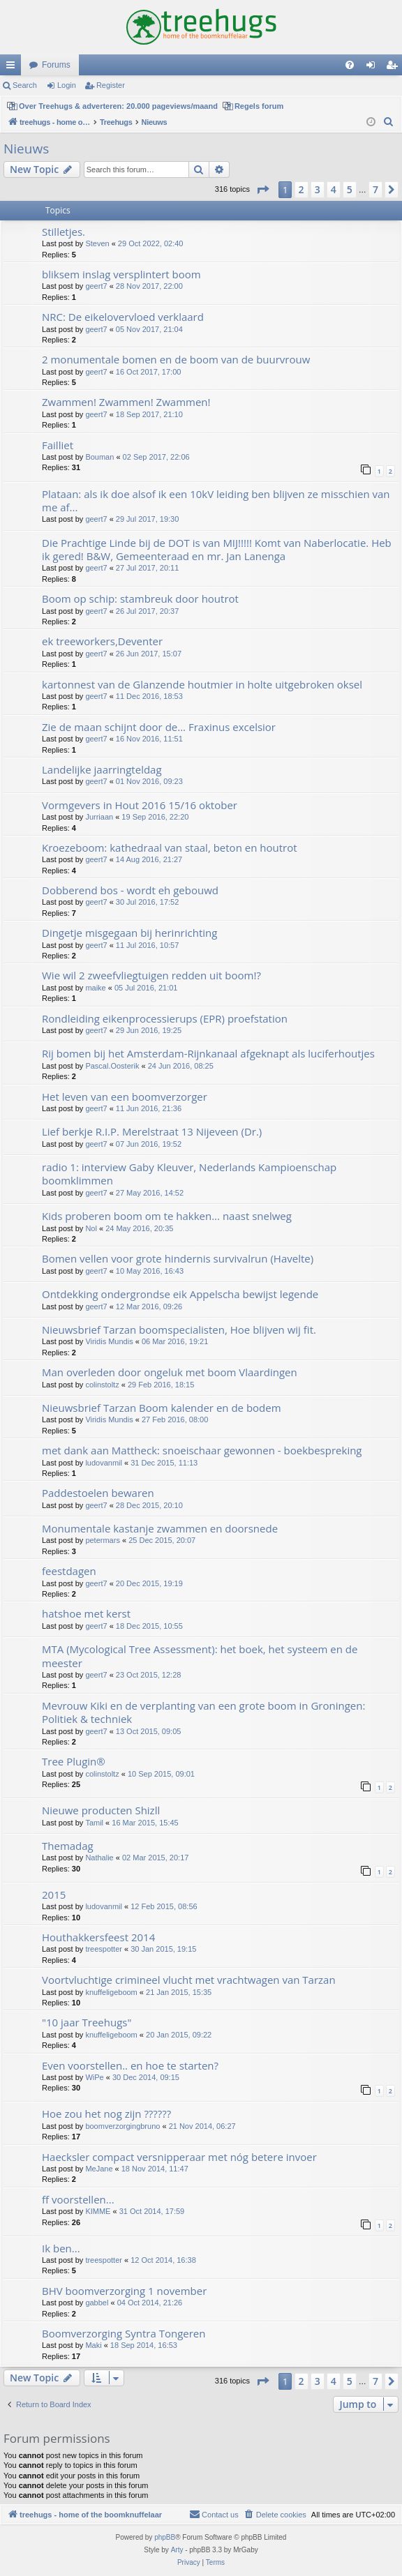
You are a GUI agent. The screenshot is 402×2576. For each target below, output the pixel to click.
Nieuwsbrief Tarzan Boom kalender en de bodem (161, 1408)
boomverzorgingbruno (122, 2126)
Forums (56, 65)
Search (25, 85)
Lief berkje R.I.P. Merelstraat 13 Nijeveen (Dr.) (152, 1131)
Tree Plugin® (73, 1761)
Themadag (68, 1846)
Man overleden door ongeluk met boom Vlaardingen (169, 1372)
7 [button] (375, 189)
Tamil (94, 1822)
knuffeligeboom (111, 1992)
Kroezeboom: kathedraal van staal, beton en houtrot (169, 847)
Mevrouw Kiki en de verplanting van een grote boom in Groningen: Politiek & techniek (203, 1712)
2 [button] (301, 189)
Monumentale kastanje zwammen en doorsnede (160, 1528)
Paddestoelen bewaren (98, 1493)
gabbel (96, 2302)
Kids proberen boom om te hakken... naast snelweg (167, 1216)
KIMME (97, 2211)
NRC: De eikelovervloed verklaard (123, 317)
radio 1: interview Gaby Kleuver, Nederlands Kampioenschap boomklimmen (189, 1173)
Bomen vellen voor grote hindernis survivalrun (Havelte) (177, 1258)
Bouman (99, 457)
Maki (93, 2345)
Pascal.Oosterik (112, 1066)
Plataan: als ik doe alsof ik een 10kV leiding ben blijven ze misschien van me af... (216, 500)
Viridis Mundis (109, 1341)
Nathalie (99, 1857)
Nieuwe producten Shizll (101, 1810)
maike (95, 988)
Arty (177, 2550)
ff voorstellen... (78, 2199)
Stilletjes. (63, 232)
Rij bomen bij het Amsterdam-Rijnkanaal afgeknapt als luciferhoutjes (208, 1053)
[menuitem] (349, 64)
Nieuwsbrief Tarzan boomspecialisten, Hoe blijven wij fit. (179, 1329)
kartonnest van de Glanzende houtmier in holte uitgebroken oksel (202, 684)
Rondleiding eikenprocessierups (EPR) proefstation (165, 1018)
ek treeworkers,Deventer (102, 641)
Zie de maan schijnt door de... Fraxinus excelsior (159, 727)
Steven (97, 243)
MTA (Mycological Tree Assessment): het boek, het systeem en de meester (199, 1655)
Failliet (57, 445)
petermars (102, 1540)
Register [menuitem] (394, 67)
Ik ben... (61, 2248)
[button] (262, 189)
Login (66, 85)
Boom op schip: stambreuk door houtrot (140, 598)
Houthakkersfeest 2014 (98, 1937)
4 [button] (333, 189)
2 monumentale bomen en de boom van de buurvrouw (176, 359)
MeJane (98, 2168)
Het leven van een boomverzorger (124, 1097)
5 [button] (349, 189)
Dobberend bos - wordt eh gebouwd (130, 890)
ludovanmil (103, 1463)
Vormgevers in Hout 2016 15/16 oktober (139, 805)
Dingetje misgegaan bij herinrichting (129, 933)
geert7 (96, 286)
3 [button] (317, 189)
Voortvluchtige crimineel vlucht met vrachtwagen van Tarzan (189, 1980)
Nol (91, 1228)
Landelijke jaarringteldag (102, 769)
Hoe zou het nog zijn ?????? (106, 2114)
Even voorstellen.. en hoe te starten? (130, 2065)
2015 (54, 1894)
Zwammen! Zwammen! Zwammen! (126, 402)
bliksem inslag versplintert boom (121, 274)
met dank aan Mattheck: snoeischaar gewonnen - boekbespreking (202, 1450)
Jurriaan (99, 817)
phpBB (164, 2537)
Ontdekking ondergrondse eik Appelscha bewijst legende (180, 1294)
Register (110, 85)
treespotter (103, 1949)
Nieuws (26, 149)
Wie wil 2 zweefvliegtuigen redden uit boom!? (151, 975)
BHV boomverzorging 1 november (124, 2291)
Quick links (13, 67)
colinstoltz (102, 1384)
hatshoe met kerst (86, 1613)
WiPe (94, 2077)
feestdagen (69, 1571)
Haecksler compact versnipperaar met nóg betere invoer (179, 2157)
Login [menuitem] (373, 67)
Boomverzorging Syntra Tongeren (123, 2333)
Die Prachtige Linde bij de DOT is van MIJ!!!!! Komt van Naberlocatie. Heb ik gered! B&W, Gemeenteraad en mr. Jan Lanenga (217, 549)
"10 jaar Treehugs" (86, 2022)
